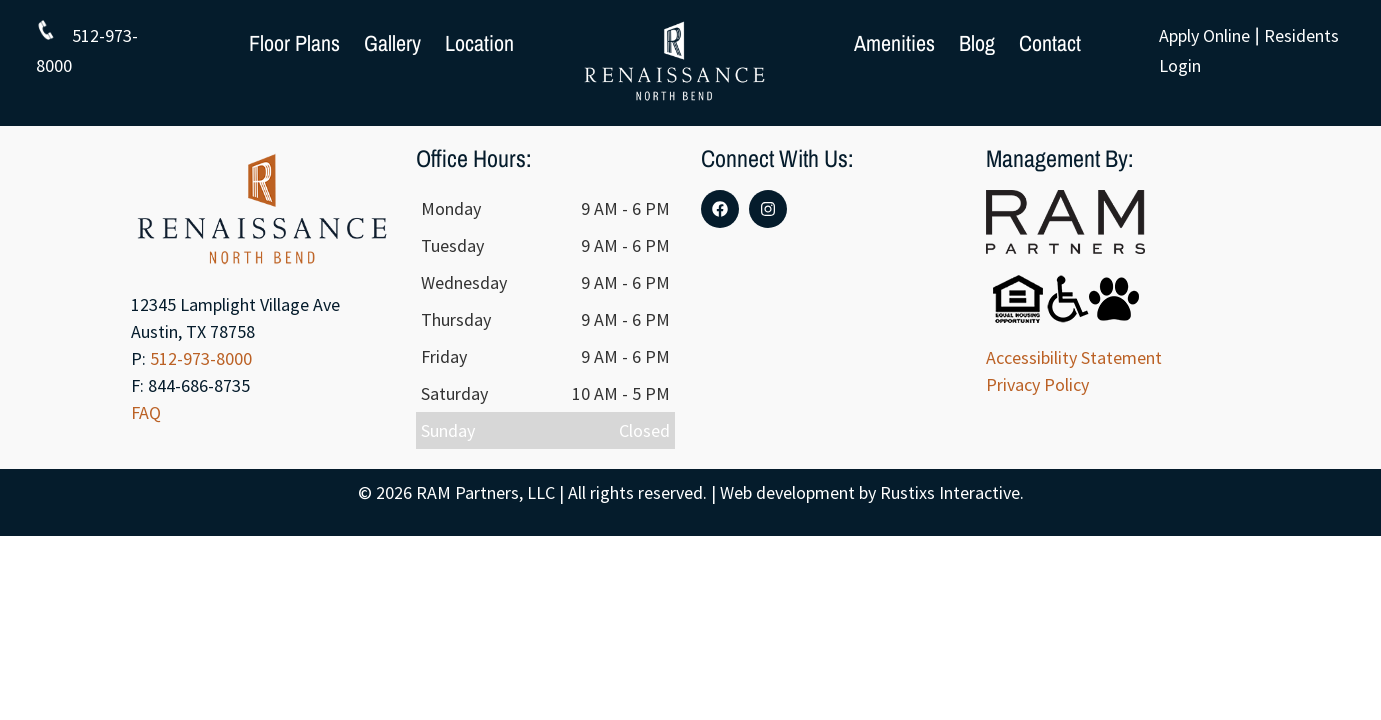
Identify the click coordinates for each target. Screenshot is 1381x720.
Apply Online (1204, 35)
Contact (1050, 43)
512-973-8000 (201, 358)
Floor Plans (294, 43)
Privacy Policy (1037, 384)
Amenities (894, 43)
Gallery (392, 43)
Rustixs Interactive (950, 492)
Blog (977, 43)
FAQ (146, 412)
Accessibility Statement (1074, 357)
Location (479, 43)
